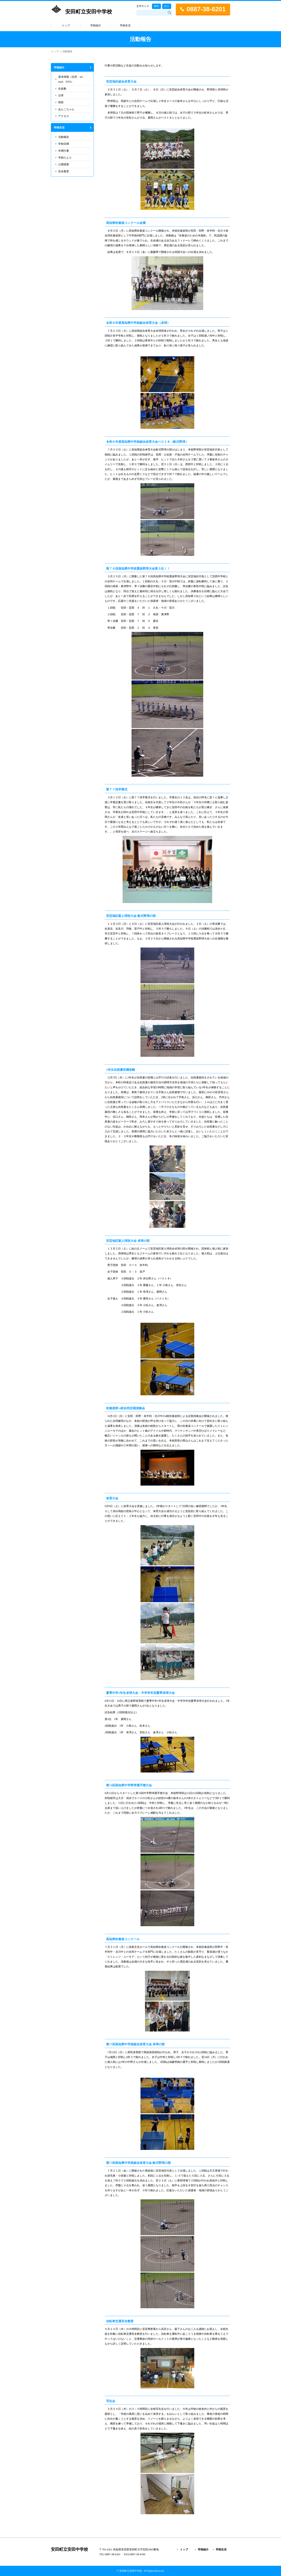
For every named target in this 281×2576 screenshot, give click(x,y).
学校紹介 (95, 25)
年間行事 (63, 150)
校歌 (61, 102)
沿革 (61, 95)
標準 (156, 6)
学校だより (65, 157)
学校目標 (63, 143)
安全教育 (63, 171)
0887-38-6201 (206, 9)
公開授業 (63, 164)
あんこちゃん (66, 109)
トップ (66, 25)
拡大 (166, 6)
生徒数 (62, 88)
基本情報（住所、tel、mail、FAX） (71, 79)
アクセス (63, 115)
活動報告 (63, 136)
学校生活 (125, 25)
